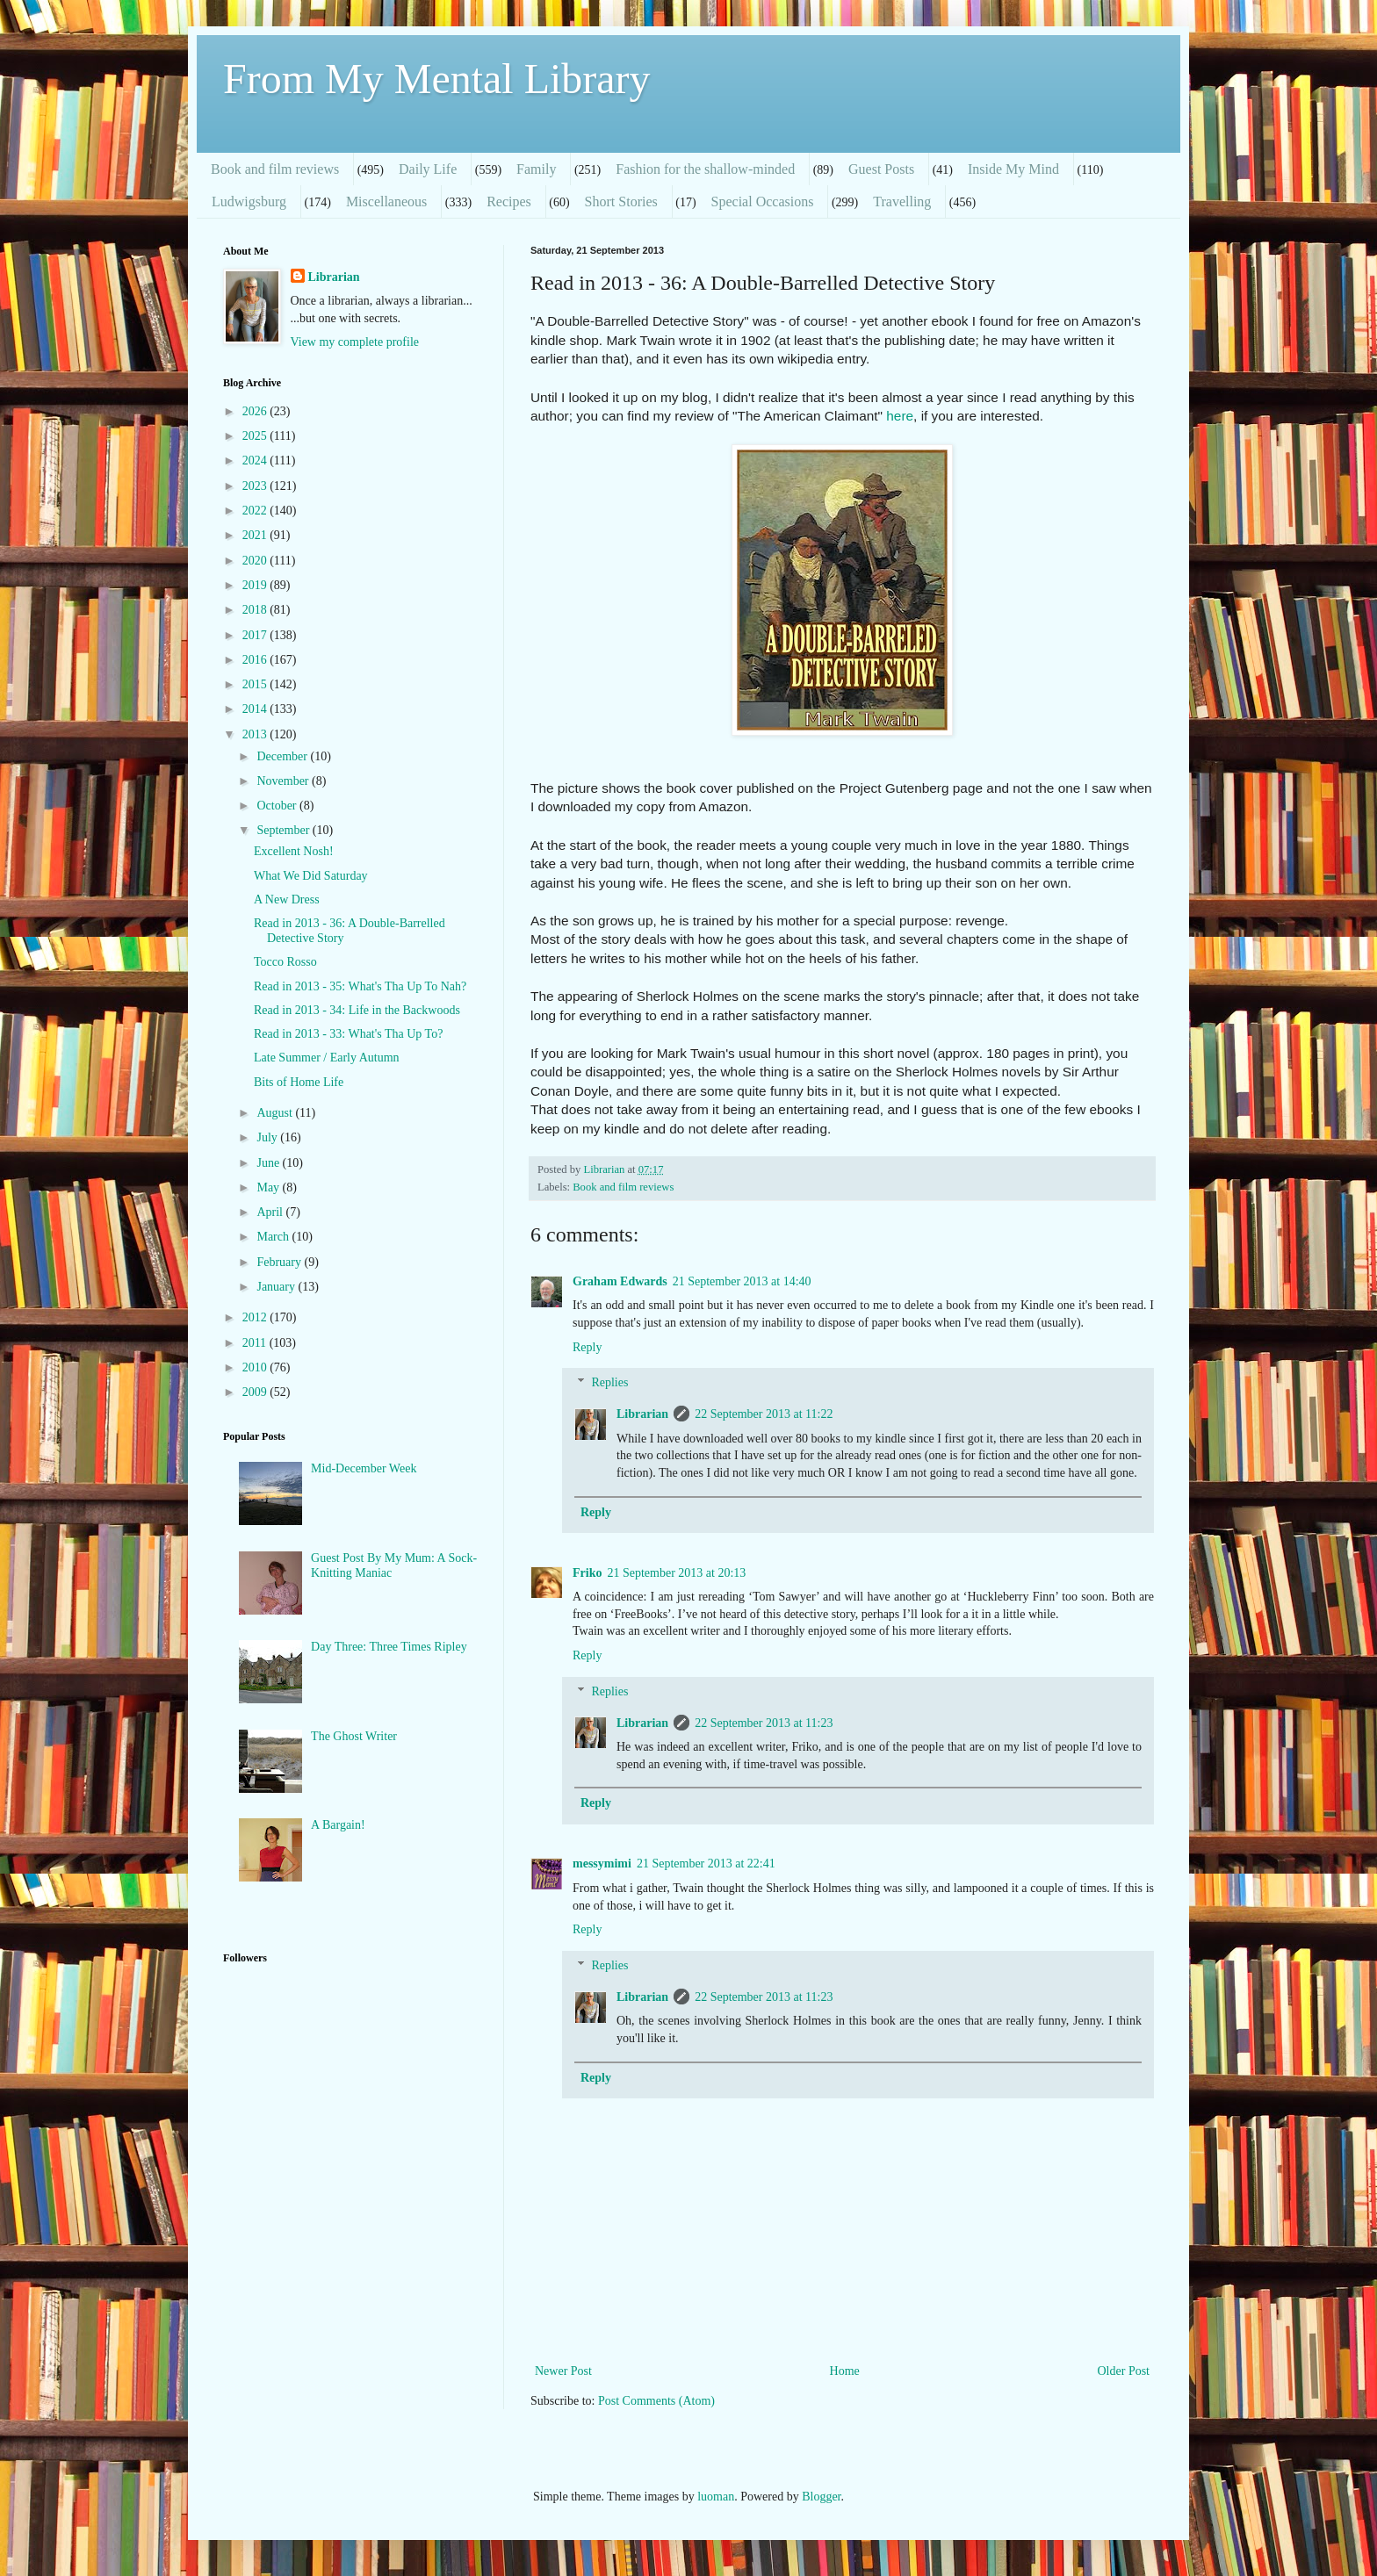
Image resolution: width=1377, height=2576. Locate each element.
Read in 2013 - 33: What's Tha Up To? (348, 1033)
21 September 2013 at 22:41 (706, 1863)
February (280, 1262)
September (284, 830)
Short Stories (621, 201)
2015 (256, 684)
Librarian (642, 1414)
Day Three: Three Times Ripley (389, 1646)
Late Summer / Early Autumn (327, 1057)
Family (536, 169)
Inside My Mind (1013, 169)
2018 (256, 609)
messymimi (602, 1863)
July (268, 1137)
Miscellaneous (386, 201)
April (270, 1212)
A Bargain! (338, 1824)
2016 (256, 659)
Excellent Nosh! (294, 851)
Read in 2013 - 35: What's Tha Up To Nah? (360, 986)
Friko (587, 1572)
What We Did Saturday (311, 875)
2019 (256, 585)
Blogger (821, 2496)
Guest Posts (881, 169)
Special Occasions (762, 201)
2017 (256, 635)
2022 (256, 510)
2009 (256, 1392)
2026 (256, 411)
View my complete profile (355, 342)
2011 (256, 1342)
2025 (256, 436)
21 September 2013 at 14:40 (742, 1281)
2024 (256, 460)
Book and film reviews (275, 169)
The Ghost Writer (354, 1736)
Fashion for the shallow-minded (705, 169)
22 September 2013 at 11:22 (764, 1414)
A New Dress (287, 899)
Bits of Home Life (298, 1082)
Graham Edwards (620, 1281)
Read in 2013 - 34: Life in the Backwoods (357, 1010)
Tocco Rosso (285, 961)
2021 (256, 535)
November (284, 781)
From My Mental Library (437, 78)
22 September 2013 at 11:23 (764, 1723)
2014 (256, 709)
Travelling (902, 201)
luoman (715, 2496)
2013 (256, 734)
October (277, 805)
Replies (609, 1383)
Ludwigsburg (249, 201)
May (269, 1187)
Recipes (509, 201)
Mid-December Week (363, 1468)
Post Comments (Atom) (656, 2400)
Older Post (1124, 2371)
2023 (256, 486)
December (283, 756)
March (274, 1236)
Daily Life (428, 169)
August (275, 1112)
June (269, 1162)
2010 (256, 1367)
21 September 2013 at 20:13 (676, 1572)
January (277, 1286)
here (899, 415)
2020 (256, 560)
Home (845, 2371)
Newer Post (563, 2371)
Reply (587, 1347)
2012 (256, 1317)
